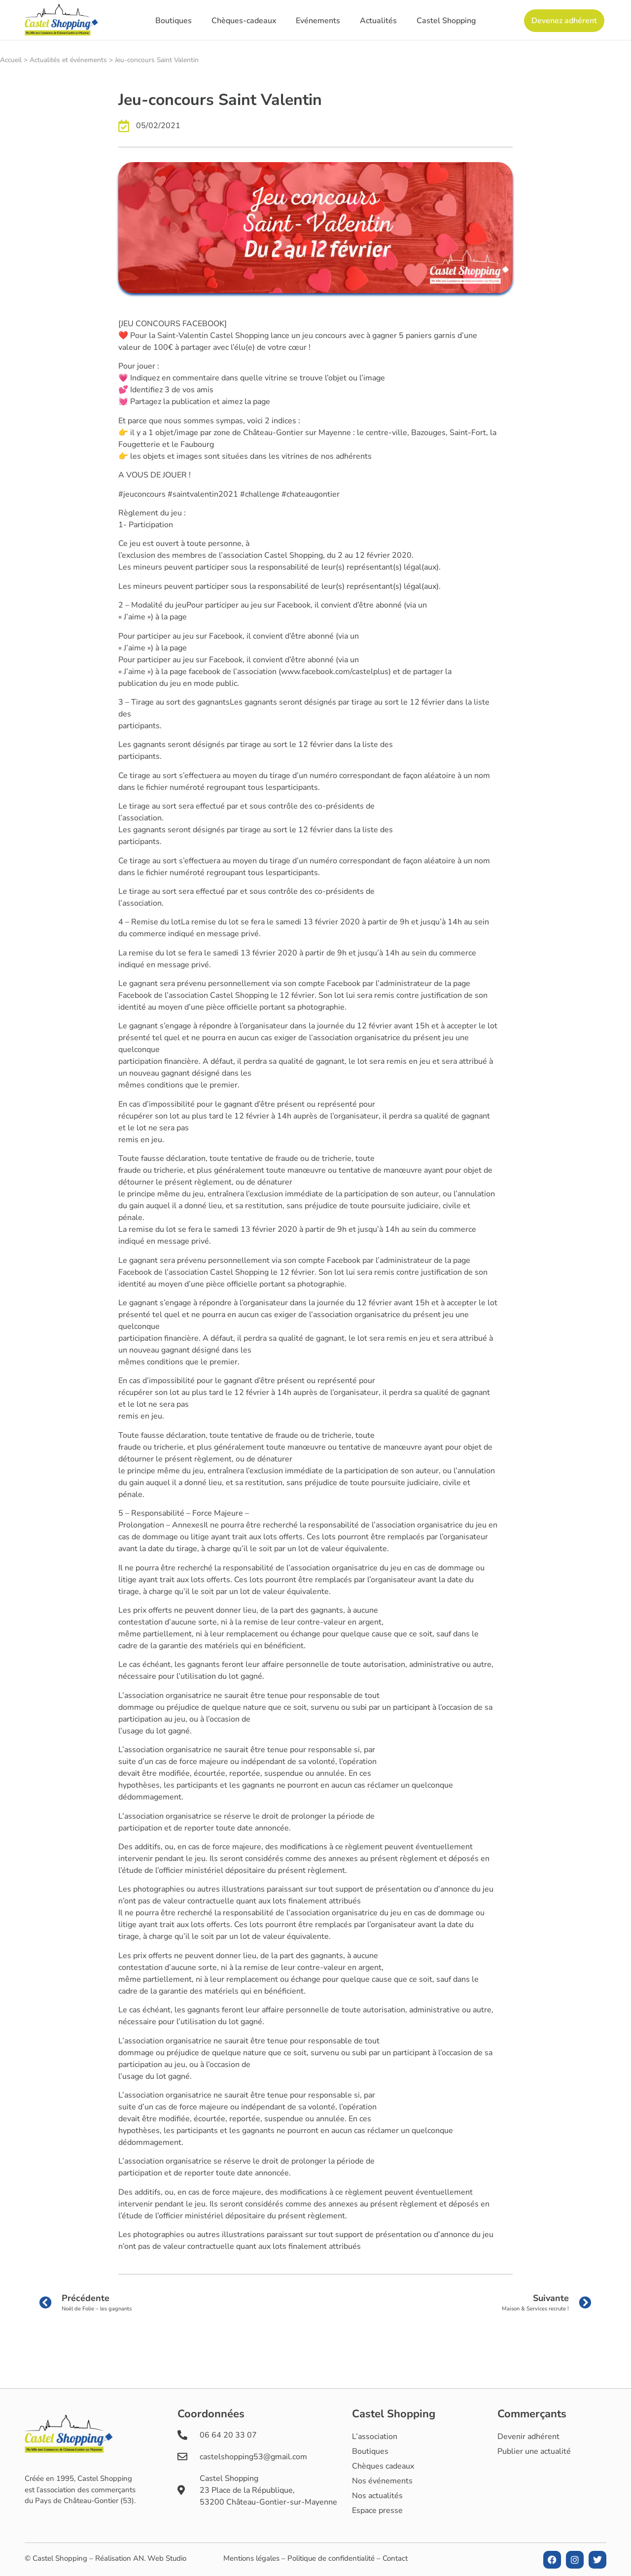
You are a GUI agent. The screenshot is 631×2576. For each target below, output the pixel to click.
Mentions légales (251, 2558)
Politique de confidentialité (331, 2558)
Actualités (378, 20)
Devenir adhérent (528, 2436)
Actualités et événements (68, 60)
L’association (374, 2436)
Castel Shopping (446, 20)
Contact (395, 2558)
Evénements (318, 20)
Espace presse (377, 2510)
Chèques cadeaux (383, 2466)
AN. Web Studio (159, 2558)
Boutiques (173, 20)
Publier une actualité (534, 2451)
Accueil (11, 60)
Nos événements (382, 2480)
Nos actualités (377, 2495)
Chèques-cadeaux (243, 20)
